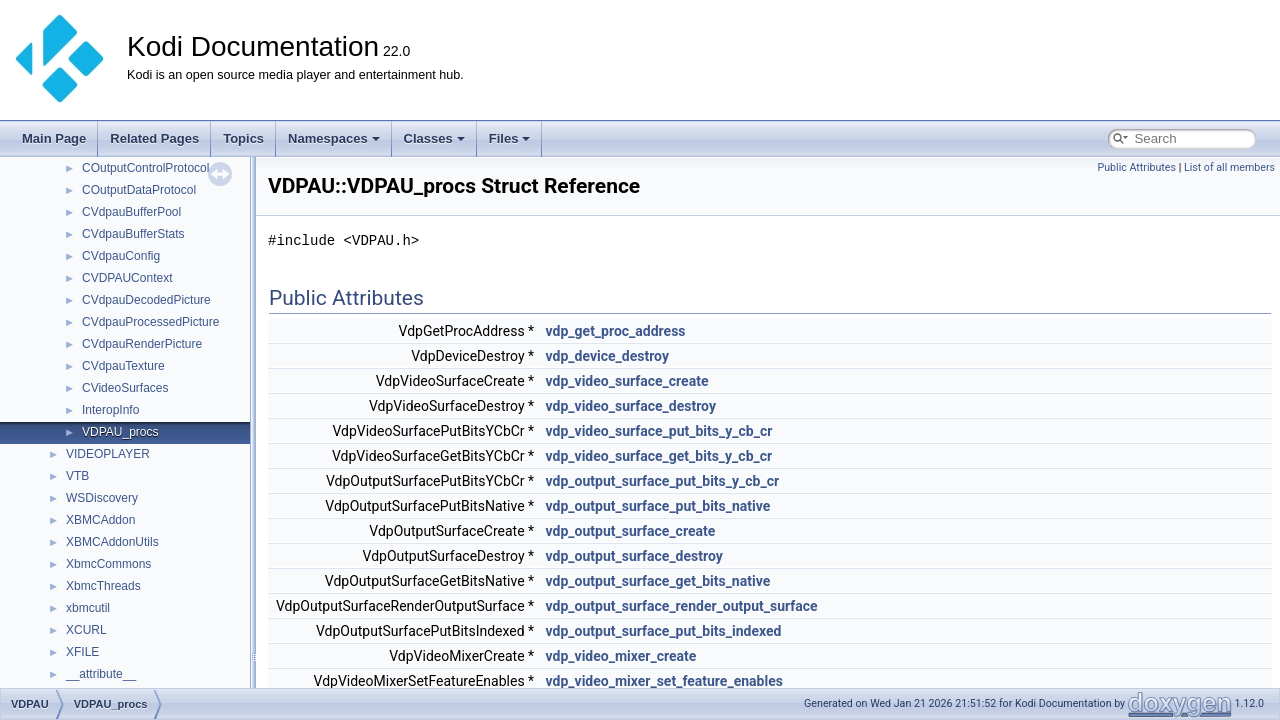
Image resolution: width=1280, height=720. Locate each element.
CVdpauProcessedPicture (150, 322)
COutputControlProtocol (145, 168)
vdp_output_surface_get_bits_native (658, 581)
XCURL (86, 630)
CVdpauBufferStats (133, 234)
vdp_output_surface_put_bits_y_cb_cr (663, 481)
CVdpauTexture (123, 366)
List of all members (1229, 167)
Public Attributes (1136, 167)
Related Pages (154, 138)
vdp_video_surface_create (627, 381)
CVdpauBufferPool (131, 212)
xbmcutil (88, 608)
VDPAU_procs (120, 432)
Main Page (54, 138)
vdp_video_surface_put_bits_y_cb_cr (659, 431)
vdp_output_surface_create (631, 531)
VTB (77, 476)
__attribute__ (101, 674)
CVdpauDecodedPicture (146, 300)
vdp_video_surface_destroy (631, 406)
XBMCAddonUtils (112, 542)
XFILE (82, 652)
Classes (434, 138)
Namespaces (334, 138)
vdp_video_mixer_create (621, 656)
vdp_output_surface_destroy (634, 556)
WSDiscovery (102, 498)
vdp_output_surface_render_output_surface (682, 606)
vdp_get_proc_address (616, 331)
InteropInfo (110, 410)
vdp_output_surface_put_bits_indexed (664, 631)
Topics (243, 138)
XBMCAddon (100, 520)
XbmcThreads (103, 586)
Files (510, 138)
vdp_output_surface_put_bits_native (658, 506)
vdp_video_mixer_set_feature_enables (664, 681)
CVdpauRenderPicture (142, 344)
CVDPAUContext (127, 278)
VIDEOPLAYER (108, 454)
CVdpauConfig (121, 256)
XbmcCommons (108, 564)
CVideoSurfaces (125, 388)
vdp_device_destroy (607, 356)
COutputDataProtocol (139, 190)
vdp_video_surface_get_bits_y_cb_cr (659, 456)
